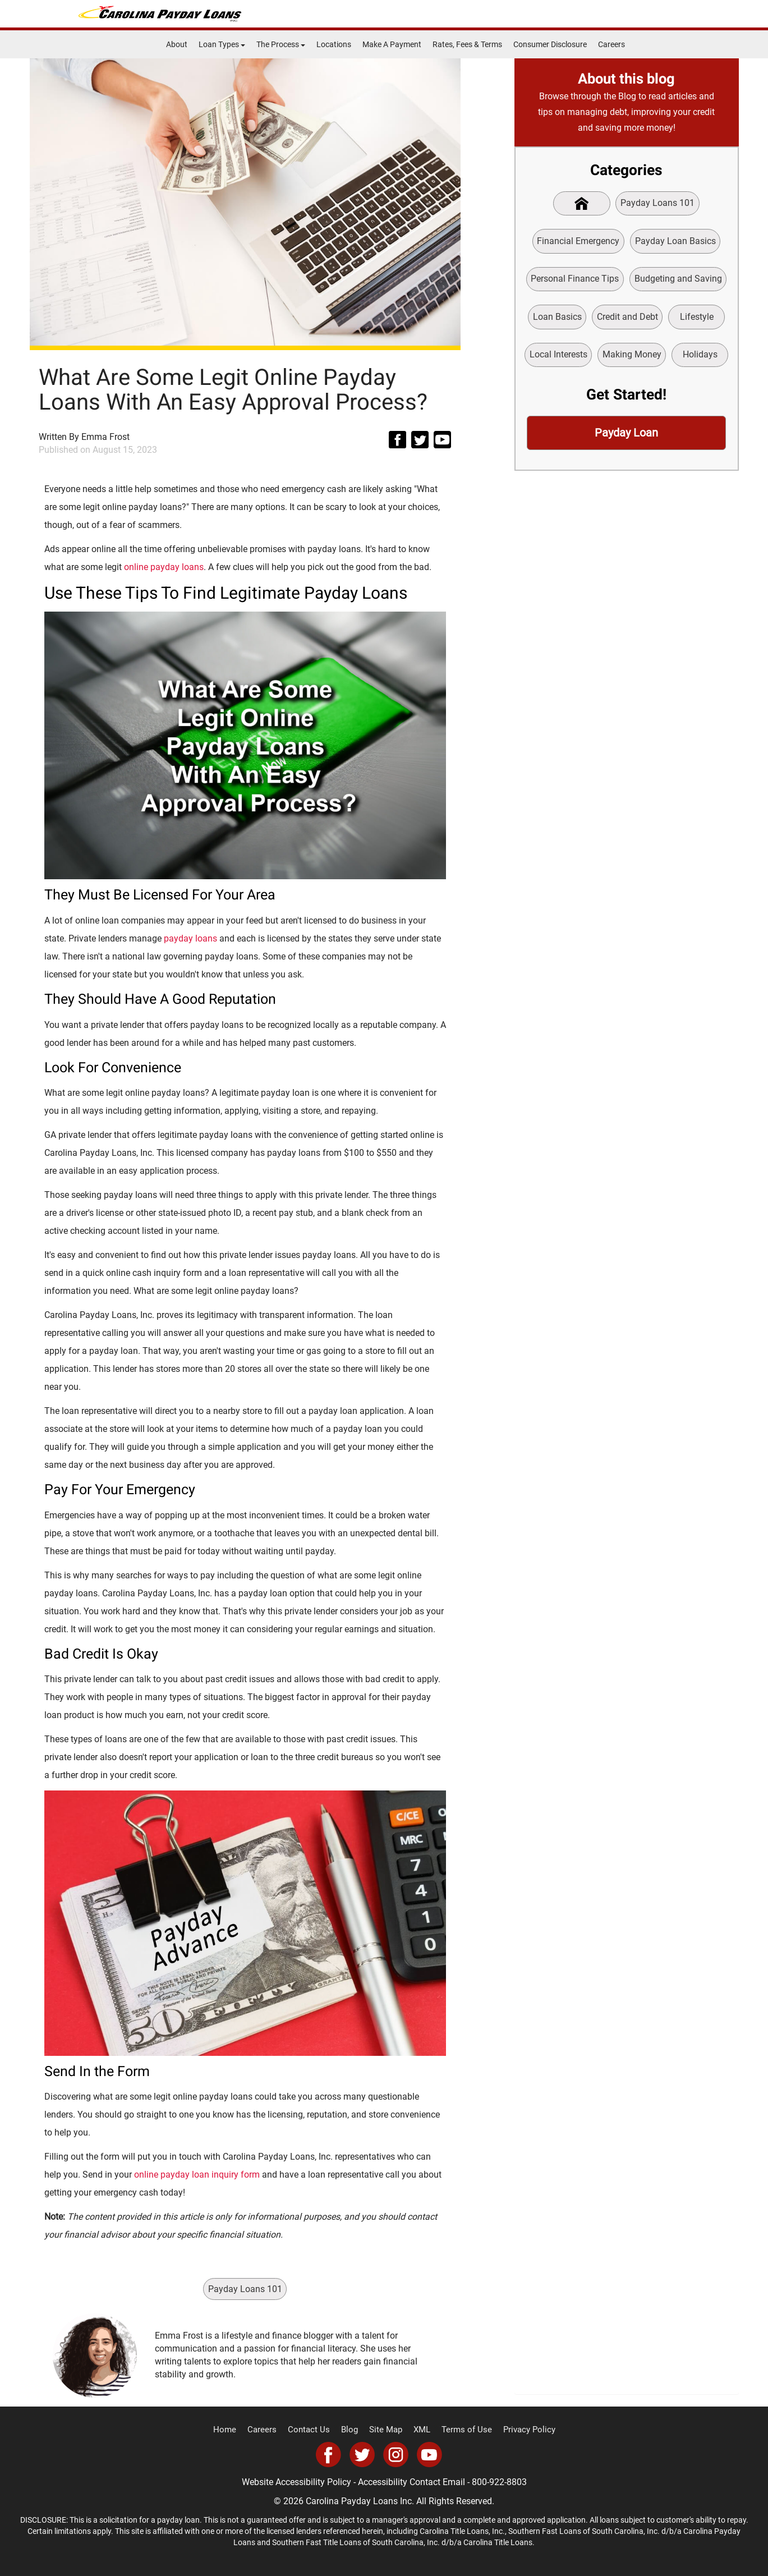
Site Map (386, 2430)
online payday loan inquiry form (197, 2174)
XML (420, 2430)
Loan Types (222, 44)
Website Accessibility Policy (296, 2482)
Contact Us (313, 2430)
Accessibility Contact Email (411, 2482)
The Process (280, 44)
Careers (611, 44)
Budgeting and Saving (678, 280)
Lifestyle (697, 319)
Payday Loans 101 (245, 2288)
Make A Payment (391, 44)
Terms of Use (462, 2430)
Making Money (631, 357)
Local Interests (557, 357)
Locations (333, 44)
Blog (352, 2430)
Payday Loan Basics (675, 241)
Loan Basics (556, 319)
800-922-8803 (499, 2482)
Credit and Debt (626, 319)
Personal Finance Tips (575, 280)
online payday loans (164, 567)
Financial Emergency (578, 241)
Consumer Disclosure (550, 44)
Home (234, 2430)
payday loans (190, 938)
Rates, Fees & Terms (467, 44)
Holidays (700, 357)
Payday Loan (627, 436)
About (176, 44)
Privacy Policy (520, 2430)
